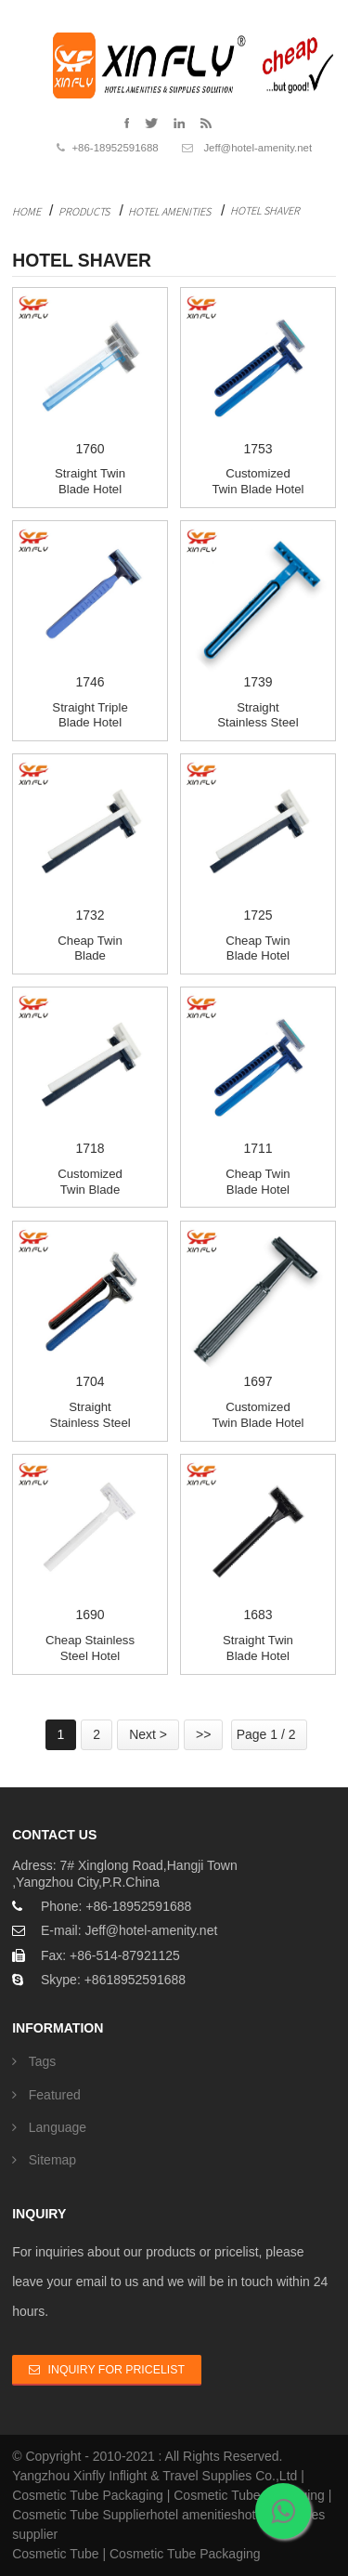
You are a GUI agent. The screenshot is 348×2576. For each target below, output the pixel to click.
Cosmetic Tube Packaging (87, 2495)
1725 (258, 839)
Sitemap (52, 2159)
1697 (258, 1307)
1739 (258, 606)
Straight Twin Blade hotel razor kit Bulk (90, 488)
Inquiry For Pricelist (116, 2369)
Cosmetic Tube (55, 2553)
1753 (258, 373)
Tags (43, 2061)
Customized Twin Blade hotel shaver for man (257, 1422)
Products (84, 211)
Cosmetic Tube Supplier (81, 2514)
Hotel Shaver (265, 210)
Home (26, 211)
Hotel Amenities (169, 211)
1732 (90, 839)
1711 (258, 1073)
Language (57, 2127)
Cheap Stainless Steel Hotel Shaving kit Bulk (90, 1655)
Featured (55, 2094)
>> (203, 1734)
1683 (258, 1540)
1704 (90, 1307)
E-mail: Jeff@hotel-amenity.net (129, 1930)
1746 (90, 606)
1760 (90, 373)
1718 (90, 1073)
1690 (90, 1540)
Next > (148, 1734)
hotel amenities (194, 2514)
